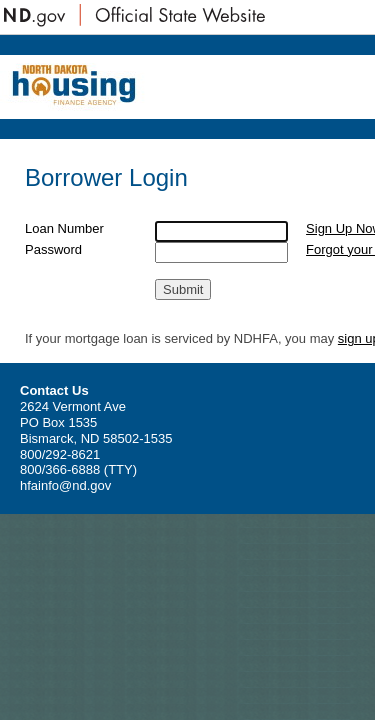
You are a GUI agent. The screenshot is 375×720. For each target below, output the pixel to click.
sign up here (61, 397)
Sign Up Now (313, 236)
